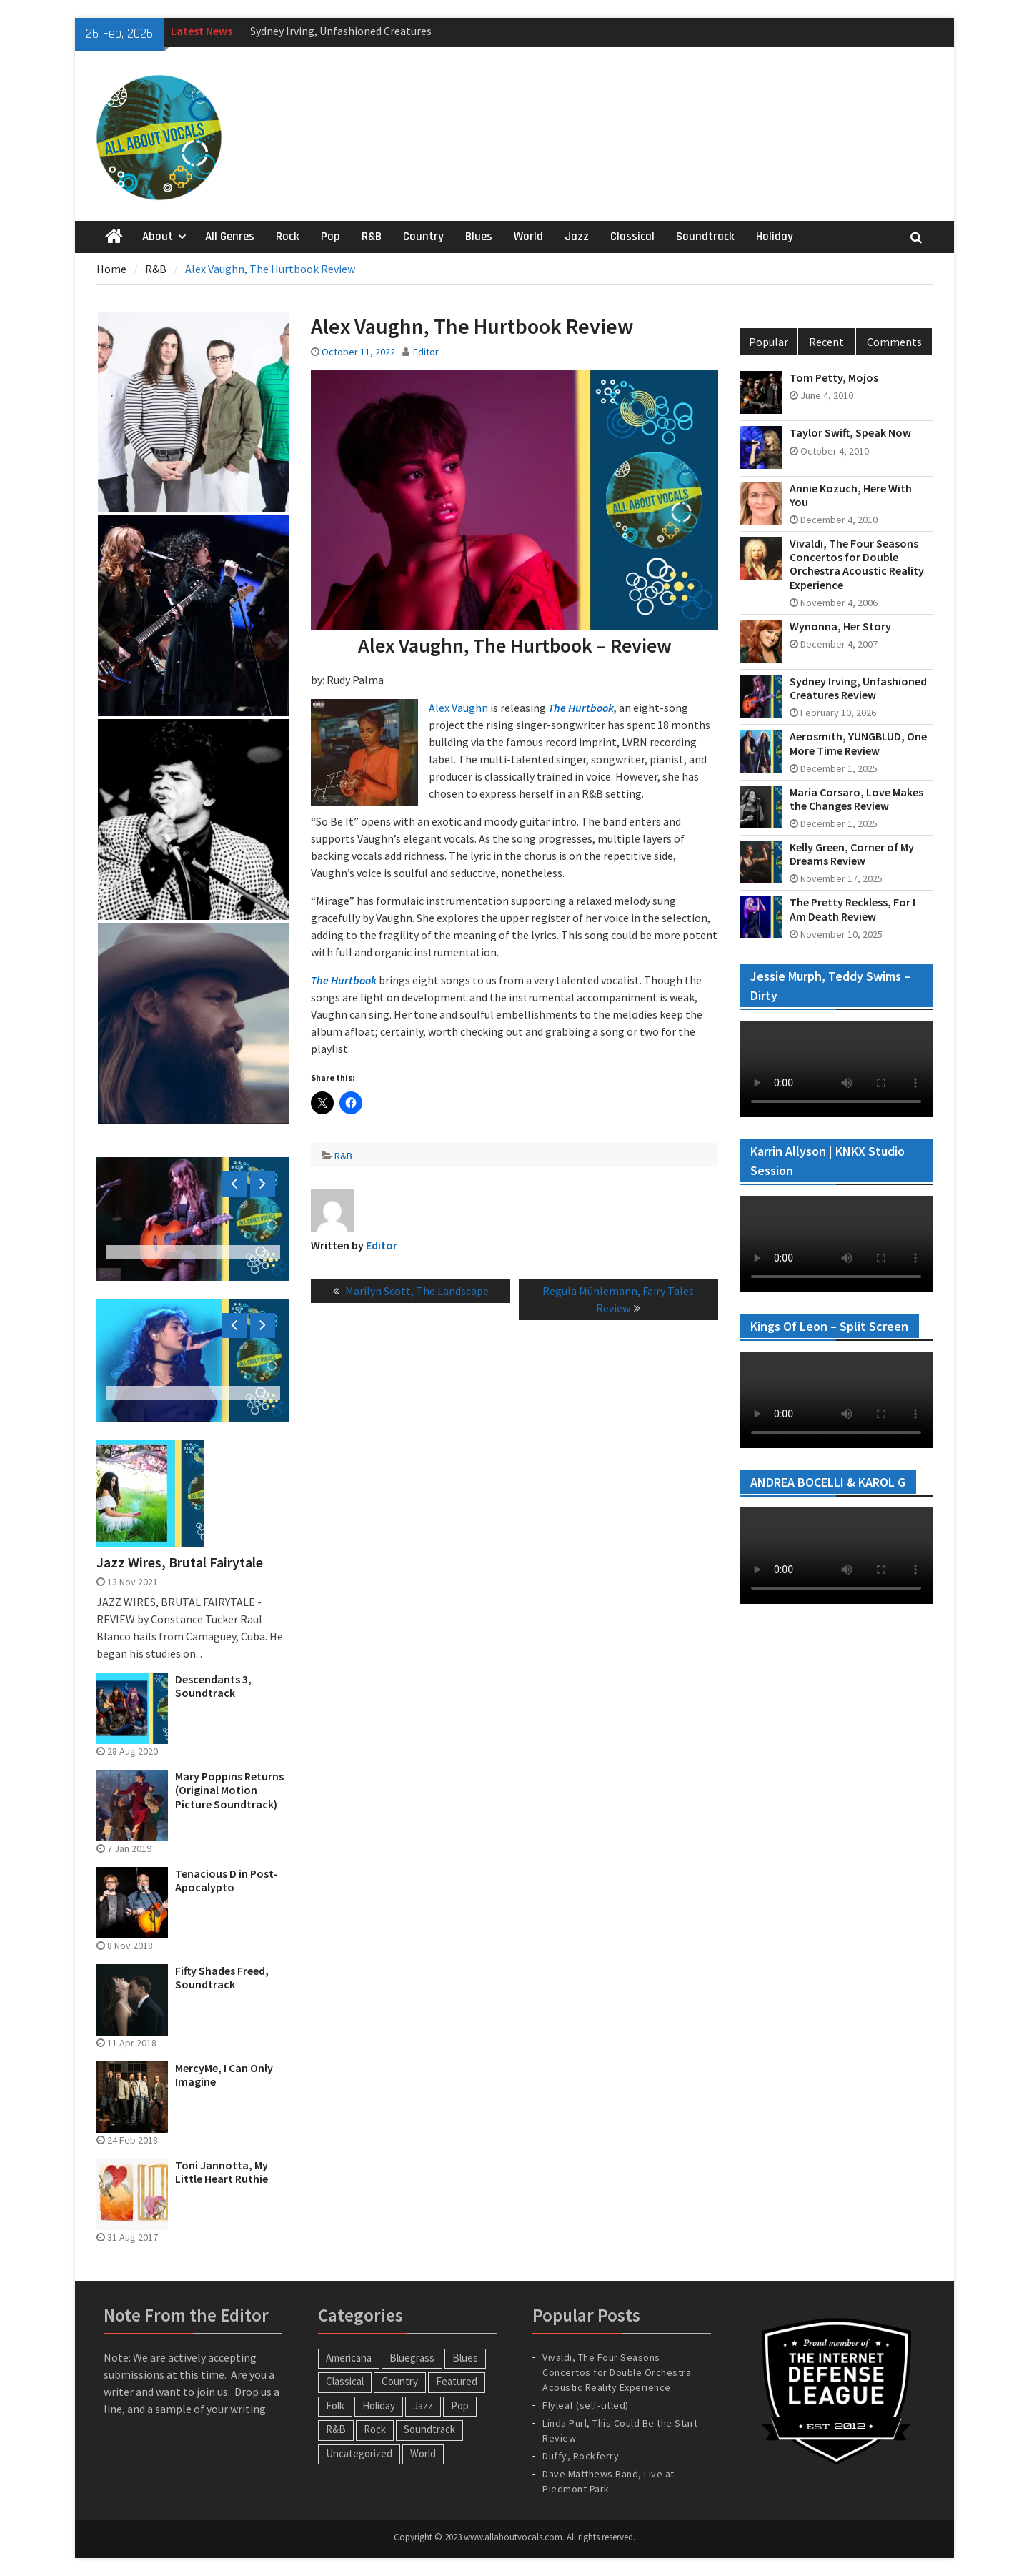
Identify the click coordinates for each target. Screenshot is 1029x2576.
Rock (287, 236)
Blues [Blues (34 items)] (465, 2357)
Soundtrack (705, 236)
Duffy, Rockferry (580, 2455)
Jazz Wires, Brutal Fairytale (179, 1562)
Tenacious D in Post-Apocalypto (226, 1880)
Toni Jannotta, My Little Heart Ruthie (221, 2172)
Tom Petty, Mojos (834, 378)
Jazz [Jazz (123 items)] (423, 2405)
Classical (632, 236)
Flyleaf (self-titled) (585, 2405)
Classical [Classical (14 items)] (345, 2381)
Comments (894, 342)
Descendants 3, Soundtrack (213, 1686)
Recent (826, 342)
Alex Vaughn (458, 707)
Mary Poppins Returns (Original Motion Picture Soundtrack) (229, 1790)
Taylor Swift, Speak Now (850, 433)
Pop (330, 236)
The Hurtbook (581, 707)
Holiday (774, 236)
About (157, 236)
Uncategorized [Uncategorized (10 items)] (359, 2453)
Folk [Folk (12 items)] (335, 2405)
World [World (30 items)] (423, 2453)
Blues (478, 236)
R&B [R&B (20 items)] (336, 2429)
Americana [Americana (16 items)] (349, 2357)
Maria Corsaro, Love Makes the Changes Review (856, 799)
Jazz (577, 236)
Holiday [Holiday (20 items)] (378, 2405)
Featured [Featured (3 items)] (456, 2381)
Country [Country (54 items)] (400, 2381)
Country (423, 236)
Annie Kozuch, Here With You (851, 495)
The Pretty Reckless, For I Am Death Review (852, 909)
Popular (768, 342)
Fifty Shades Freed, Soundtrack (222, 1977)
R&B (372, 236)
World (528, 236)
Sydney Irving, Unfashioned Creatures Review (858, 688)
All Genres (229, 236)
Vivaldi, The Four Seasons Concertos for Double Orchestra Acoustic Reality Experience (857, 564)
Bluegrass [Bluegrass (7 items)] (411, 2357)
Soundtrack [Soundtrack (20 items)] (429, 2429)
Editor (426, 351)
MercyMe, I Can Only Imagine (224, 2075)
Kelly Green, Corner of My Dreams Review (852, 854)
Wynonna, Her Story (840, 626)
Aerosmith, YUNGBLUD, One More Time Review (858, 743)
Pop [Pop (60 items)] (460, 2405)
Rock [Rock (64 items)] (375, 2429)
